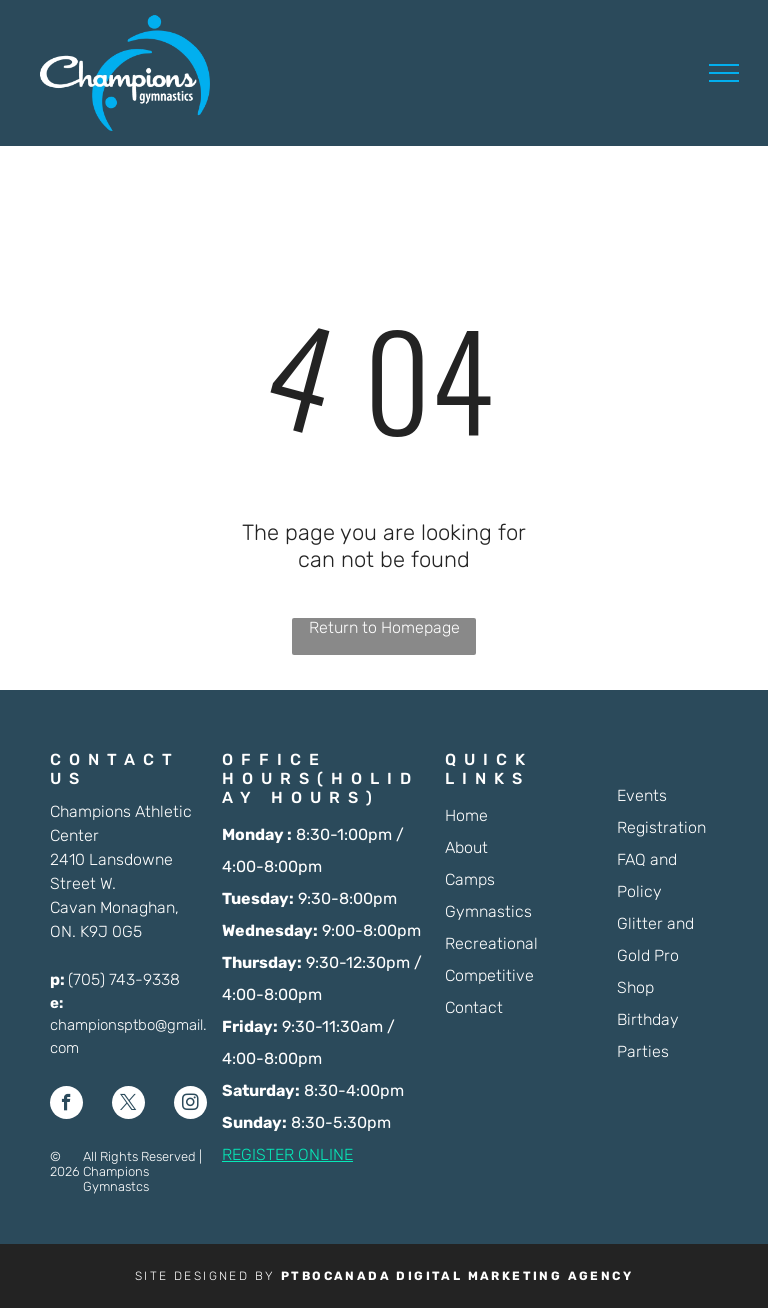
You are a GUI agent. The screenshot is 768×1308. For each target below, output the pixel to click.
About (466, 847)
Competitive (489, 975)
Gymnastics (488, 911)
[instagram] (190, 1105)
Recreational (491, 943)
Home (466, 815)
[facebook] (66, 1105)
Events (642, 795)
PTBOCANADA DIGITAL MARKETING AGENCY (457, 1276)
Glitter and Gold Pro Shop (655, 955)
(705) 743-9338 (124, 979)
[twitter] (128, 1105)
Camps (470, 879)
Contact (474, 1007)
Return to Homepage (384, 627)
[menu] (724, 73)
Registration (661, 827)
